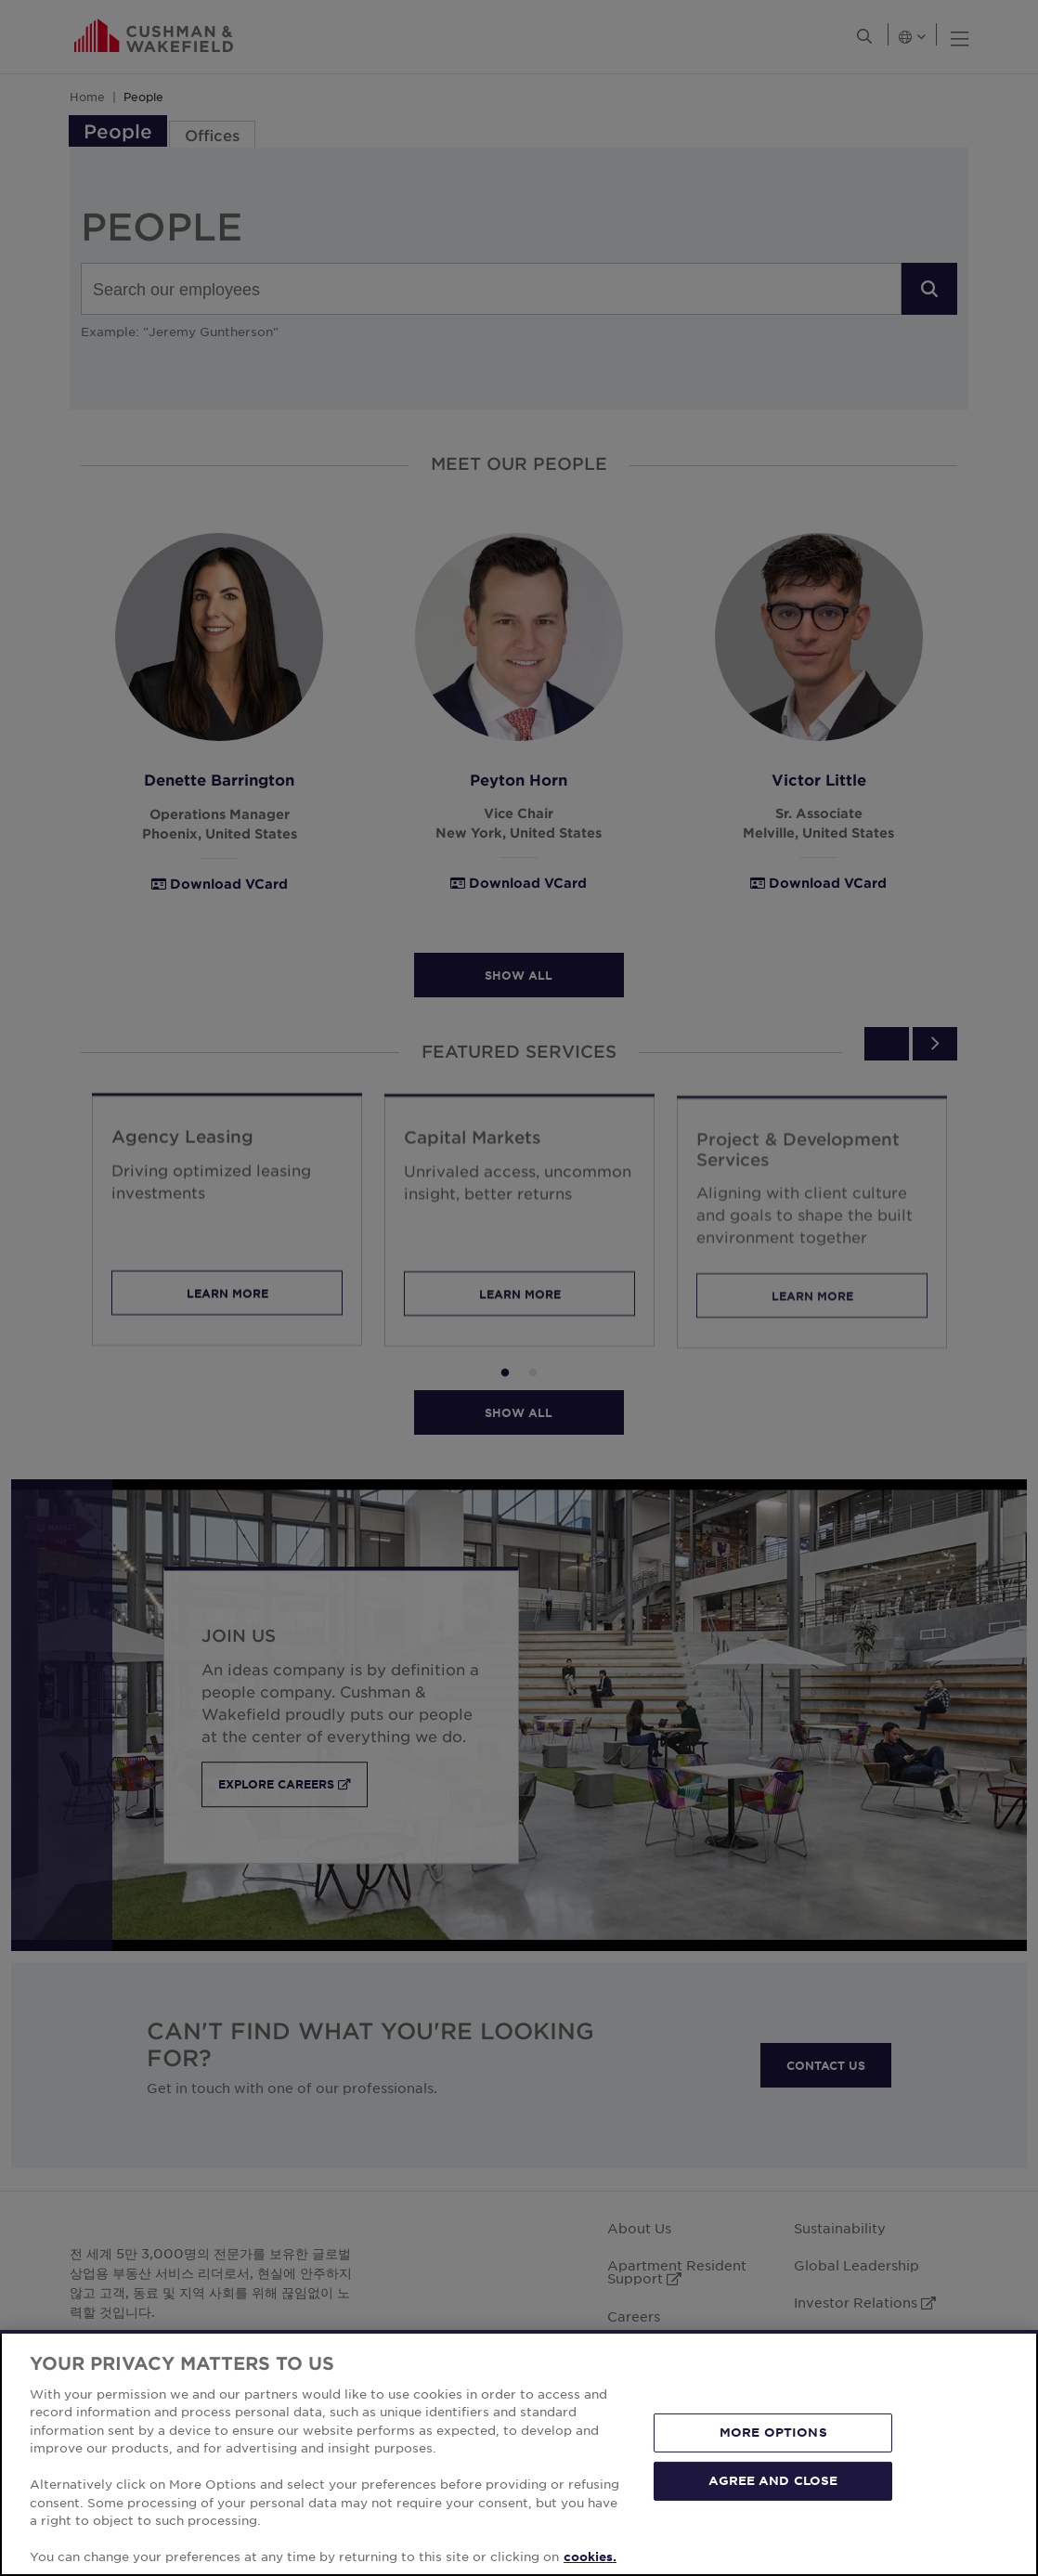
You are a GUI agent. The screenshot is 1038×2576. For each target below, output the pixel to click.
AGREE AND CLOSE (772, 2480)
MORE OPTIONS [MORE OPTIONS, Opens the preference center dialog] (773, 2432)
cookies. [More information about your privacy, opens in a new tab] (590, 2556)
